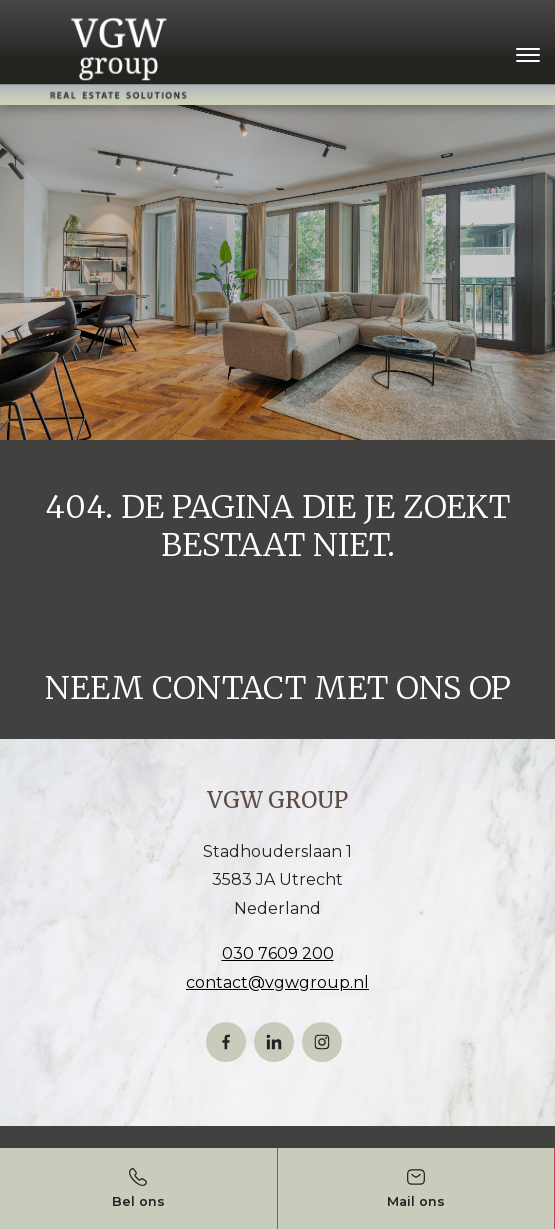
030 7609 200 (278, 953)
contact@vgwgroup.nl (277, 982)
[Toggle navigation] (527, 55)
